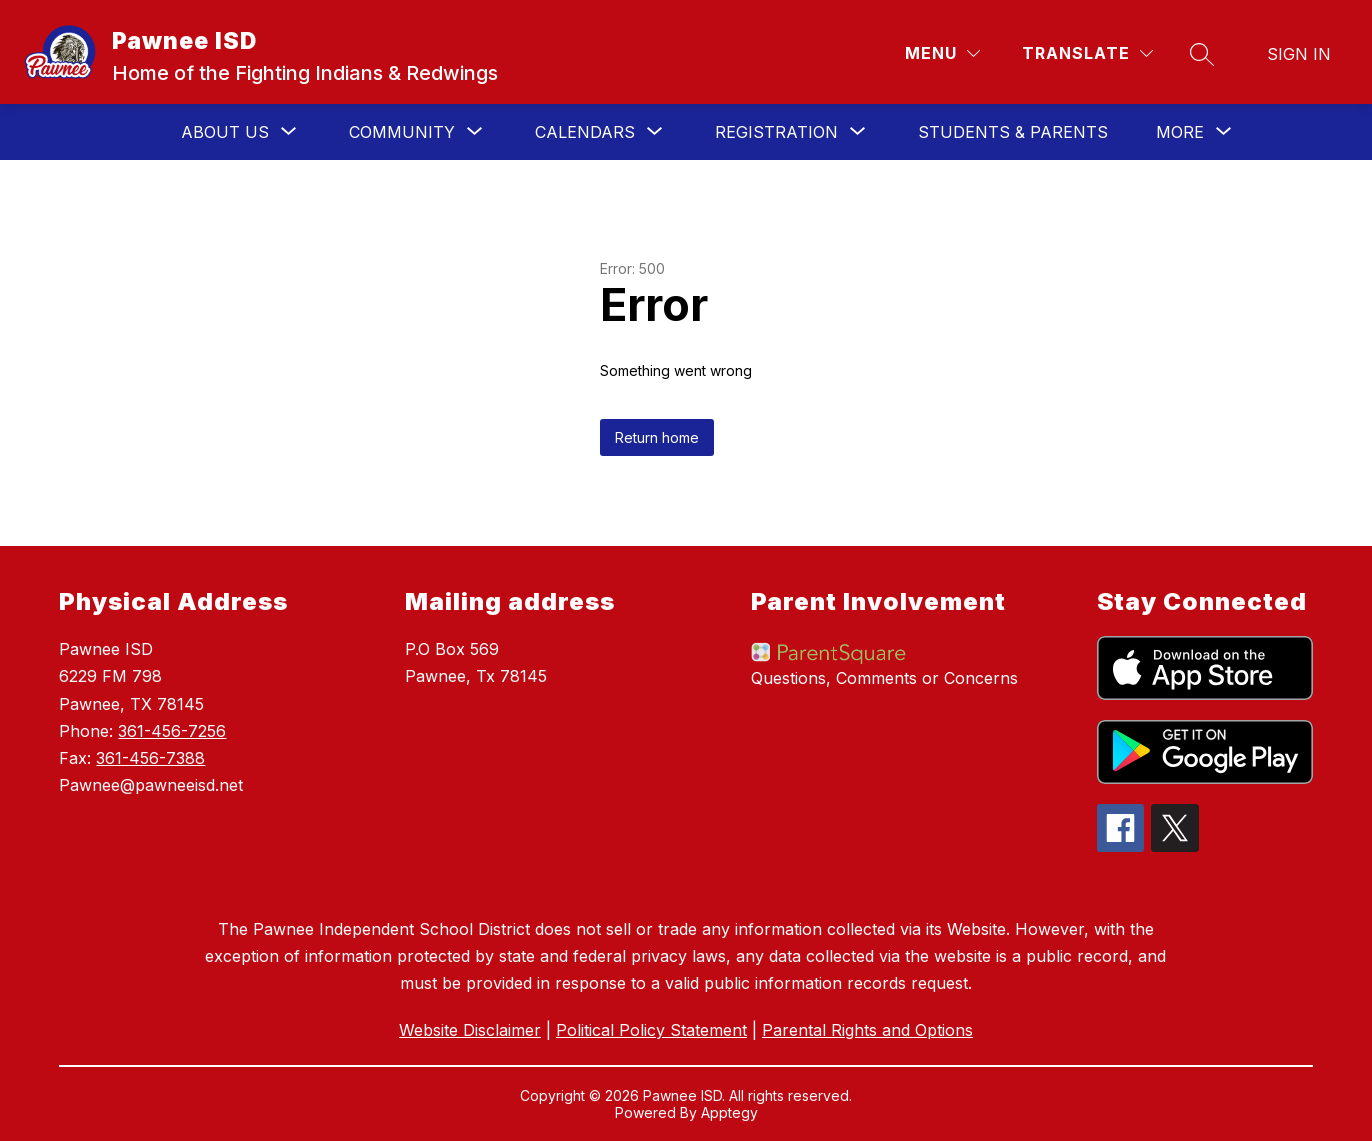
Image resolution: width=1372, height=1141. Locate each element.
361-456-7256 (172, 731)
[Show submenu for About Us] (225, 132)
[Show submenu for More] (1180, 132)
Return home (657, 437)
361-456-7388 (150, 758)
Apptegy (729, 1112)
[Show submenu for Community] (402, 132)
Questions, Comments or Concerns (884, 678)
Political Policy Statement (651, 1030)
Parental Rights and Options (867, 1030)
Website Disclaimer (470, 1030)
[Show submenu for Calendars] (585, 132)
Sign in (1299, 54)
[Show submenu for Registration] (776, 132)
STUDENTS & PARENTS (1013, 132)
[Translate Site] (1087, 53)
